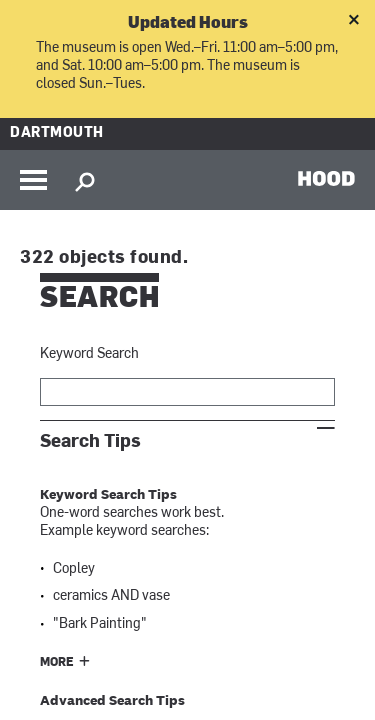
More (57, 663)
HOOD (326, 178)
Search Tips (90, 441)
